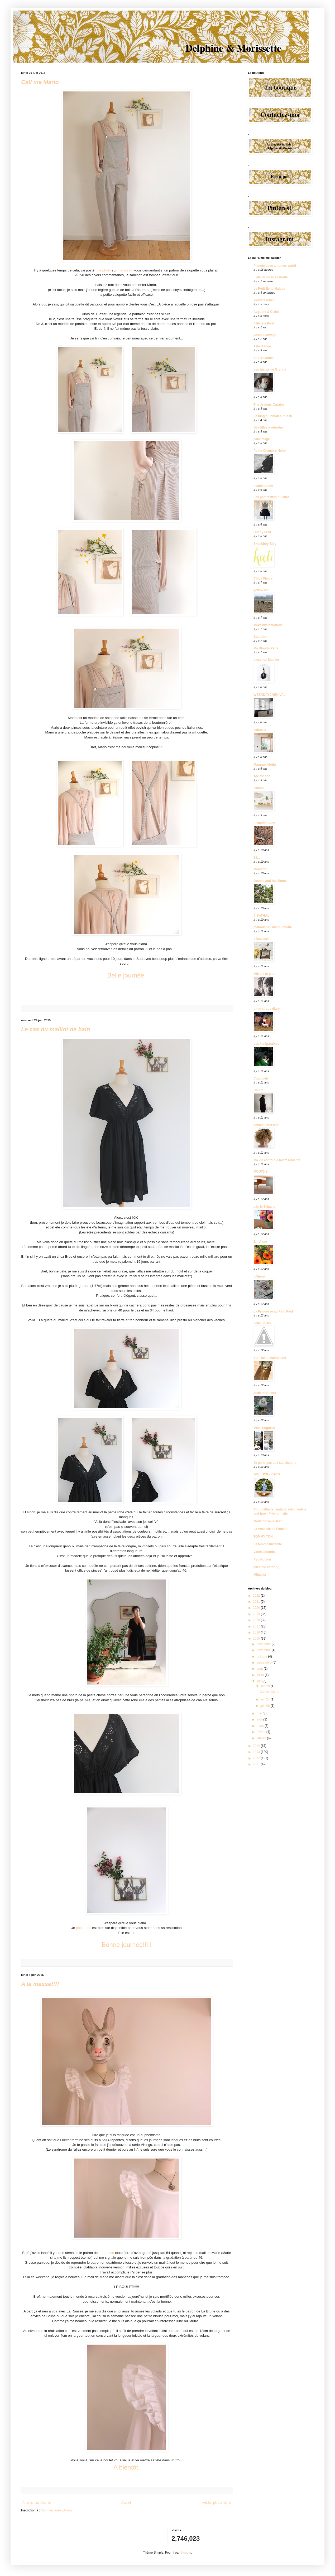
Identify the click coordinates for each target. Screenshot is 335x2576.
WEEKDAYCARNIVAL (269, 695)
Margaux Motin (264, 764)
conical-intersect (266, 1125)
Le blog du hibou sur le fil (272, 416)
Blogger (185, 2552)
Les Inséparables (266, 1044)
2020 (257, 1608)
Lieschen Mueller (266, 660)
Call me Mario (40, 82)
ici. (133, 1933)
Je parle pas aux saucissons (274, 1463)
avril (260, 1719)
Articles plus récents (36, 2503)
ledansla (259, 730)
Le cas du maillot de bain (55, 1029)
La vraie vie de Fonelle (270, 1529)
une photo (103, 270)
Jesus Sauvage (264, 335)
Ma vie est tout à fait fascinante (276, 1160)
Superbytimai (263, 358)
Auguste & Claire (266, 312)
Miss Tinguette (264, 1428)
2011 (257, 1764)
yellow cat (261, 590)
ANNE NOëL (262, 1323)
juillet (261, 1675)
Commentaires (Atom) (56, 2510)
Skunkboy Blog (264, 544)
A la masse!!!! (40, 1984)
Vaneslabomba (264, 1552)
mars (261, 1726)
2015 (257, 1638)
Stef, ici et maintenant (269, 1358)
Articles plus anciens (216, 2503)
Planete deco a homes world (274, 266)
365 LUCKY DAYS (266, 1474)
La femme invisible (267, 1544)
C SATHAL (261, 915)
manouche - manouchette (272, 927)
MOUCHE (260, 1171)
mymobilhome (264, 822)
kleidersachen (264, 300)
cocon (258, 788)
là (174, 949)
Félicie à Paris (264, 323)
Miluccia (259, 1575)
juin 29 (265, 1686)
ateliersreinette (264, 1393)
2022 (257, 1595)
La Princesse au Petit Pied (273, 1311)
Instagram (125, 270)
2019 (257, 1614)
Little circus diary (266, 1008)
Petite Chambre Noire (269, 451)
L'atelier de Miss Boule (270, 277)
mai (260, 1713)
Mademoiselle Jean (267, 1521)
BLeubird (260, 637)
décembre (264, 1644)
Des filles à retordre (268, 427)
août (260, 1668)
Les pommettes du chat (271, 497)
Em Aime (260, 1241)
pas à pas (83, 1928)
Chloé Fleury (263, 578)
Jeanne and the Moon (269, 881)
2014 (257, 1746)
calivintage (261, 439)
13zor (257, 857)
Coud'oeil (260, 1078)
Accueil (126, 2503)
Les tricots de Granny (269, 369)
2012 (257, 1758)
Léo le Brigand (264, 1206)
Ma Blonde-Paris (265, 648)
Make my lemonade (268, 625)
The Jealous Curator (268, 404)
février (261, 1732)
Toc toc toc (261, 776)
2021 (257, 1601)
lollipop (259, 1276)
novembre (264, 1650)
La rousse (106, 2253)
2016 (257, 1632)
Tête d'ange (262, 346)
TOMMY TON (263, 1536)
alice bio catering (266, 1567)
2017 (257, 1626)
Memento (260, 869)
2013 (257, 1752)
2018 (257, 1620)
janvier (262, 1738)
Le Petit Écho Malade (269, 288)
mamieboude (263, 486)
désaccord (261, 939)
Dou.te (258, 1090)
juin (259, 1681)
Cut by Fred (262, 532)
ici (147, 949)
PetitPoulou (262, 1559)
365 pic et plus (264, 974)
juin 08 (265, 1706)
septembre (264, 1662)
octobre (262, 1656)
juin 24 (265, 1699)
